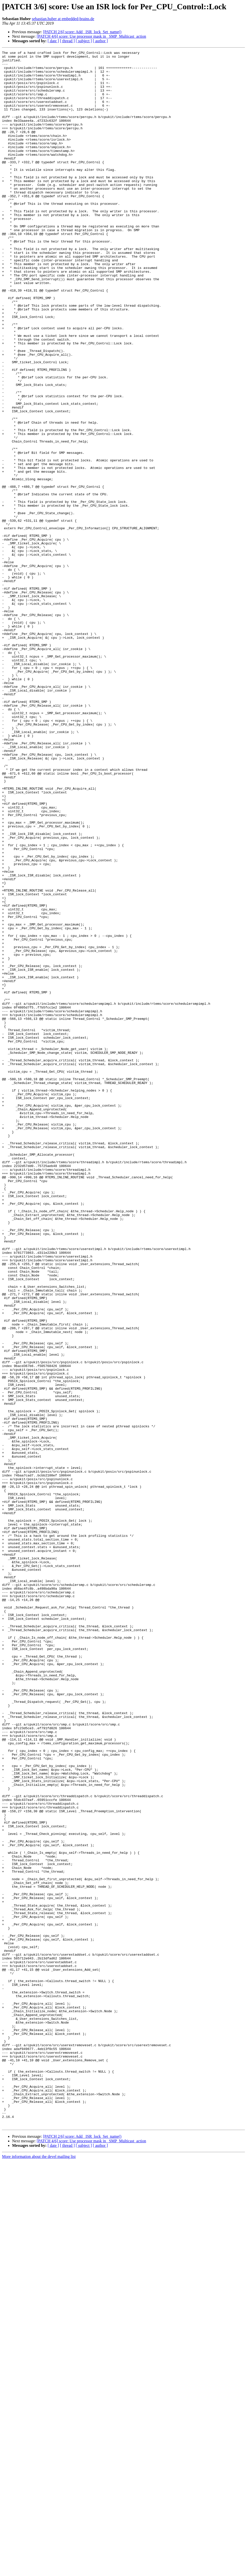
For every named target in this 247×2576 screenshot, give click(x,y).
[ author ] (100, 41)
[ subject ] (84, 41)
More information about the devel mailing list (39, 2571)
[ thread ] (67, 41)
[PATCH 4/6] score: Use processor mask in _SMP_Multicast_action (91, 36)
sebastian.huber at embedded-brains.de (63, 19)
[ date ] (53, 41)
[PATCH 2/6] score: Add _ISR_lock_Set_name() (82, 32)
